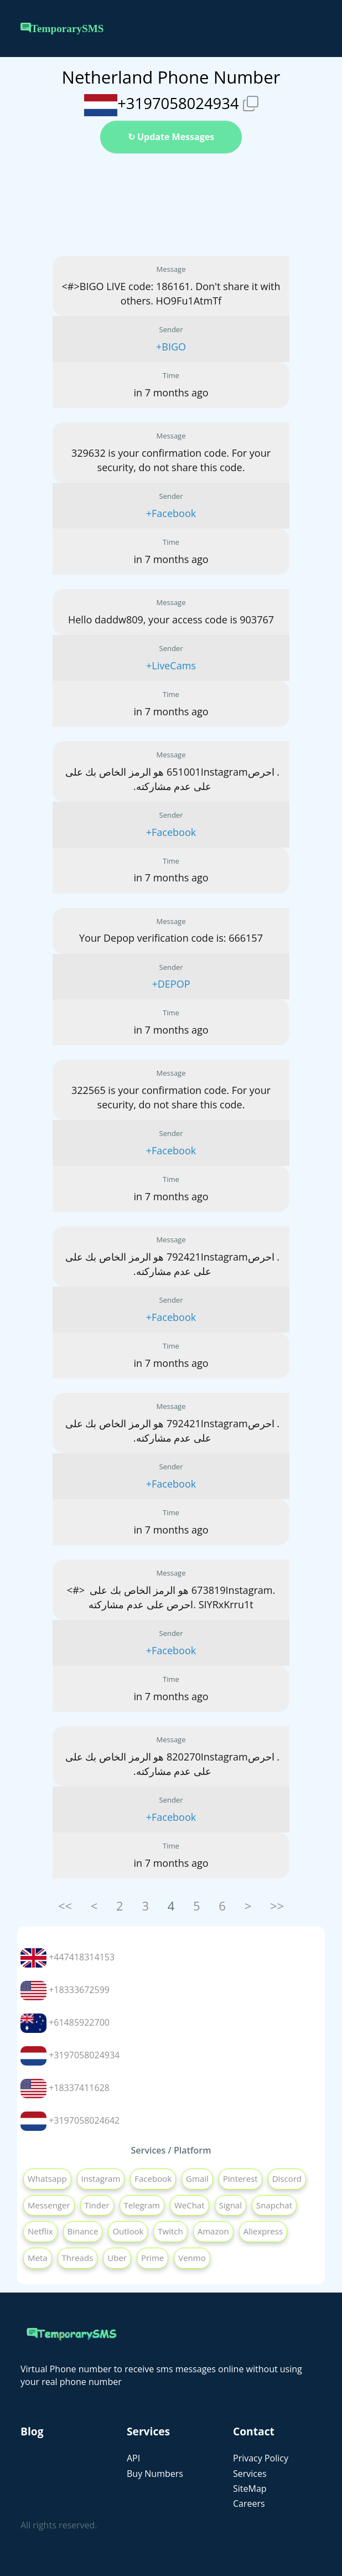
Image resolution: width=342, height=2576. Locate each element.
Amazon (213, 2231)
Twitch (170, 2231)
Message (171, 269)
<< (65, 1905)
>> (277, 1905)
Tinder (97, 2205)
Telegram (142, 2205)
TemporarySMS (61, 28)
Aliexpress (263, 2231)
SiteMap (250, 2488)
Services (250, 2473)
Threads (78, 2257)
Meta (38, 2257)
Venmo (191, 2257)
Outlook (127, 2231)
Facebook (153, 2178)
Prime (152, 2257)
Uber (117, 2257)
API (133, 2458)
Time (171, 375)
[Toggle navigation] (314, 29)
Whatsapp (47, 2178)
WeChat (189, 2205)
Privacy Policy (260, 2458)
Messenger (49, 2205)
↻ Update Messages (171, 137)
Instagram (101, 2178)
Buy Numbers (155, 2473)
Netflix (40, 2231)
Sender (171, 329)
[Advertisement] (171, 205)
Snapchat (274, 2205)
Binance (83, 2231)
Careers (249, 2503)
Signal (230, 2205)
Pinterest (240, 2178)
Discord (287, 2178)
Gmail (197, 2178)
